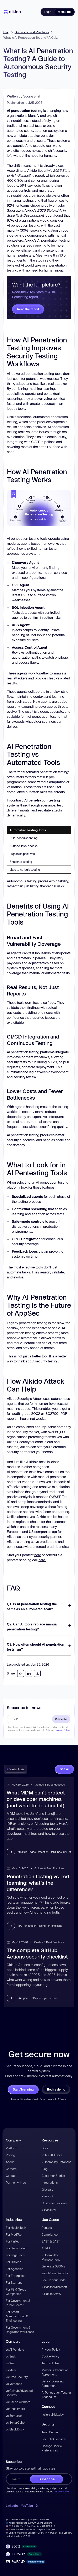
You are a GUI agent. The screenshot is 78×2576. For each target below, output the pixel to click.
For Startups (14, 2282)
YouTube (27, 2505)
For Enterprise (15, 2275)
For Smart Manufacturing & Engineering (17, 2316)
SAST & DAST (51, 2241)
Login (47, 12)
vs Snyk (11, 2356)
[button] (64, 12)
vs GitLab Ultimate (18, 2402)
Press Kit (47, 2196)
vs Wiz (10, 2363)
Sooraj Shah (32, 96)
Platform (11, 2148)
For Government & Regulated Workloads (20, 2330)
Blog (6, 32)
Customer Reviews (54, 2203)
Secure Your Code (54, 2280)
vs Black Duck (15, 2429)
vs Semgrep (14, 2415)
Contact (11, 2175)
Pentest (47, 2227)
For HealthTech (16, 2227)
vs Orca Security (17, 2377)
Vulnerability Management (51, 2257)
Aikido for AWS (51, 2294)
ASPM (46, 2248)
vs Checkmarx (15, 2409)
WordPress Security (55, 2273)
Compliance (50, 2234)
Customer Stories (53, 2175)
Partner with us (16, 2182)
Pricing (10, 2155)
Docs (45, 2148)
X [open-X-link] (37, 2505)
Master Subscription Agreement (55, 2372)
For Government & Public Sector (18, 2303)
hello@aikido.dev (53, 2414)
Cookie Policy (50, 2356)
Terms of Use (50, 2363)
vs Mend (11, 2370)
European (14, 1532)
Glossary (47, 2189)
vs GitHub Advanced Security (19, 2393)
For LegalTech (15, 2255)
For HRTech (13, 2262)
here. (42, 1560)
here (37, 1555)
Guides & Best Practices (32, 32)
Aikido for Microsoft (54, 2287)
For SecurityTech (17, 2248)
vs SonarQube (15, 2422)
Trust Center (50, 2432)
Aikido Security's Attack (24, 1398)
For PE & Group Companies (16, 2292)
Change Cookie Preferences (52, 2448)
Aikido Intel (49, 2210)
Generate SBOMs (53, 2266)
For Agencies (14, 2269)
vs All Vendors (15, 2349)
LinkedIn (12, 2505)
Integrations (50, 2182)
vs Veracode (14, 2384)
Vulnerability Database (56, 2162)
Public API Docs (52, 2155)
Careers (11, 2169)
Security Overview (54, 2439)
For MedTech (14, 2234)
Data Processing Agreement (52, 2383)
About (10, 2162)
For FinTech (13, 2241)
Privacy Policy (62, 1730)
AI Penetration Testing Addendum (56, 2395)
